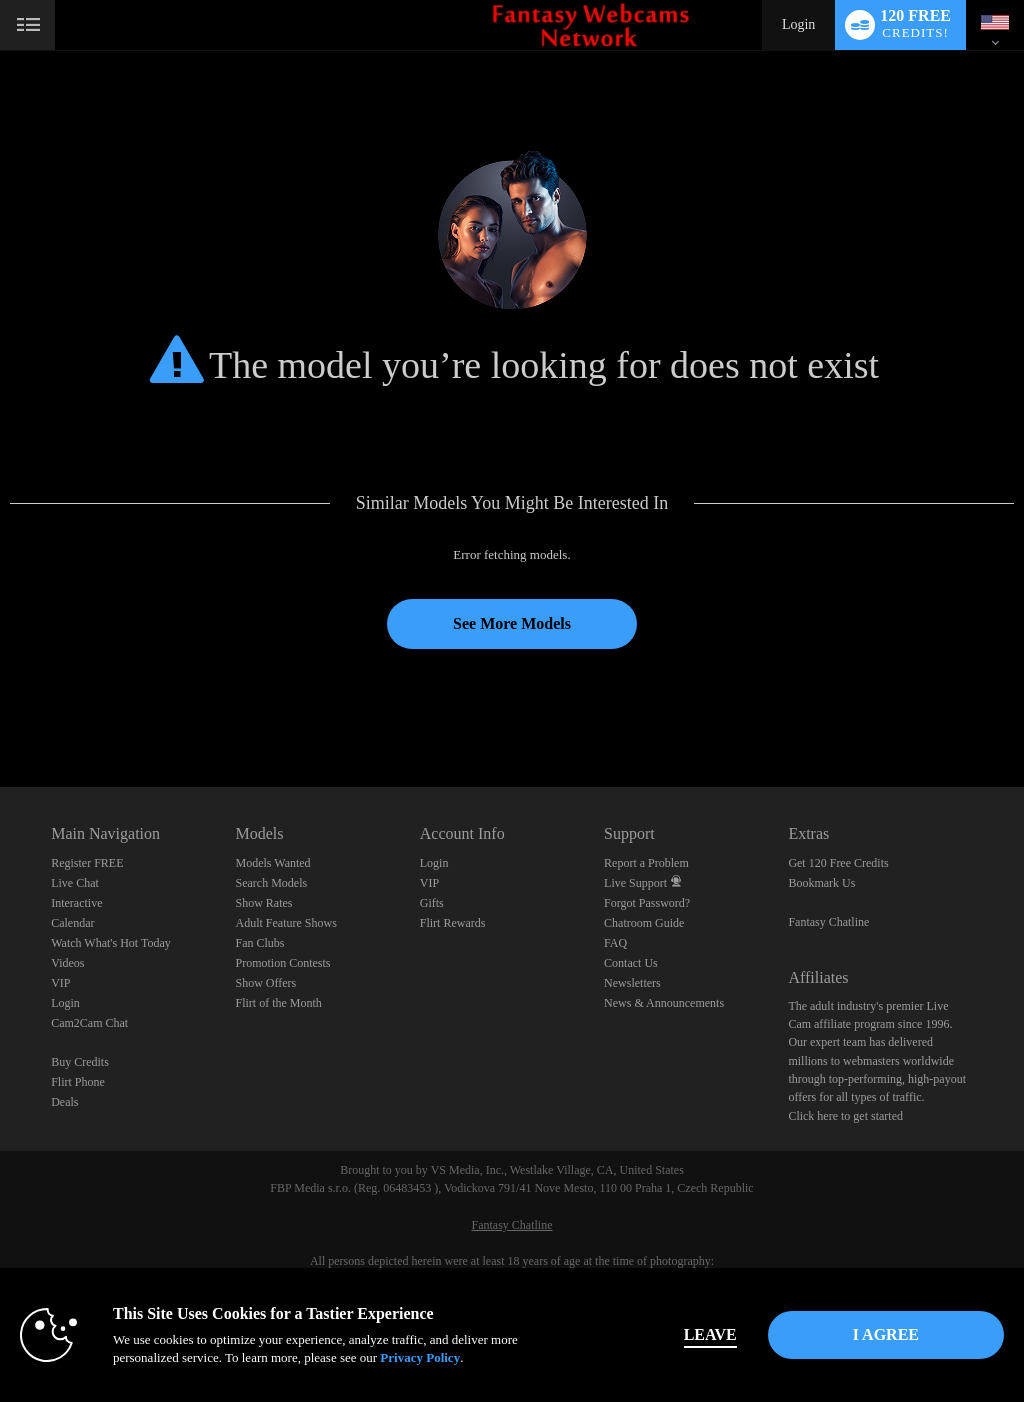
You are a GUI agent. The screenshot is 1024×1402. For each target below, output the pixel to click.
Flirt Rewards (453, 923)
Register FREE (87, 863)
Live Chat (75, 883)
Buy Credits (80, 1062)
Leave (710, 1334)
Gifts (432, 903)
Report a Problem (646, 863)
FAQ (615, 943)
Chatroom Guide (644, 923)
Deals (64, 1102)
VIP (60, 983)
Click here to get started (845, 1116)
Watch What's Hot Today (111, 943)
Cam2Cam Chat (89, 1023)
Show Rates (263, 903)
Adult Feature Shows (285, 923)
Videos (67, 963)
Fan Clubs (259, 943)
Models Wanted (272, 863)
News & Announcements (664, 1003)
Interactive (76, 903)
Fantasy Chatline (828, 922)
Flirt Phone (78, 1082)
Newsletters (632, 983)
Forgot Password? (647, 903)
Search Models (271, 883)
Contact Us (631, 963)
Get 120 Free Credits (838, 863)
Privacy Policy (420, 1357)
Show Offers (265, 983)
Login (798, 24)
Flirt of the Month (278, 1003)
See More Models (512, 623)
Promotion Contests (282, 963)
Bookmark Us (821, 883)
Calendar (72, 923)
